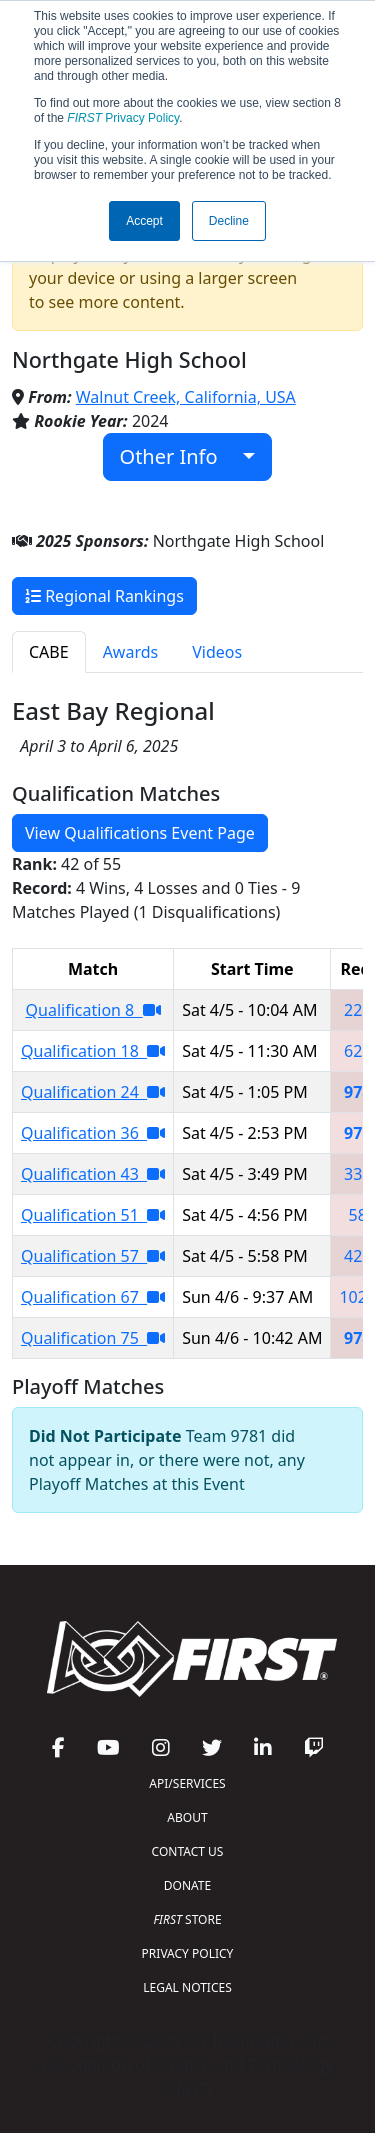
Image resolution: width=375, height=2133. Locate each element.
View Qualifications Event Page (140, 833)
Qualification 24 (93, 1092)
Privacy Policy (123, 118)
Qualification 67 (93, 1297)
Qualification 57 (93, 1256)
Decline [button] (229, 221)
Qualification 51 (93, 1215)
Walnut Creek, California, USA (186, 397)
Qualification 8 (93, 1010)
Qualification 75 (93, 1338)
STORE (187, 1919)
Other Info (179, 456)
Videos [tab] (217, 652)
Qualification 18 (93, 1051)
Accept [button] (144, 221)
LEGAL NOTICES (187, 1987)
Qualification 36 (93, 1133)
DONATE (187, 1885)
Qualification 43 (93, 1174)
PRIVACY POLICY (188, 1953)
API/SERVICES (187, 1783)
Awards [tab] (131, 652)
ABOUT (187, 1817)
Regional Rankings (104, 596)
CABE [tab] (49, 652)
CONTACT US (188, 1851)
